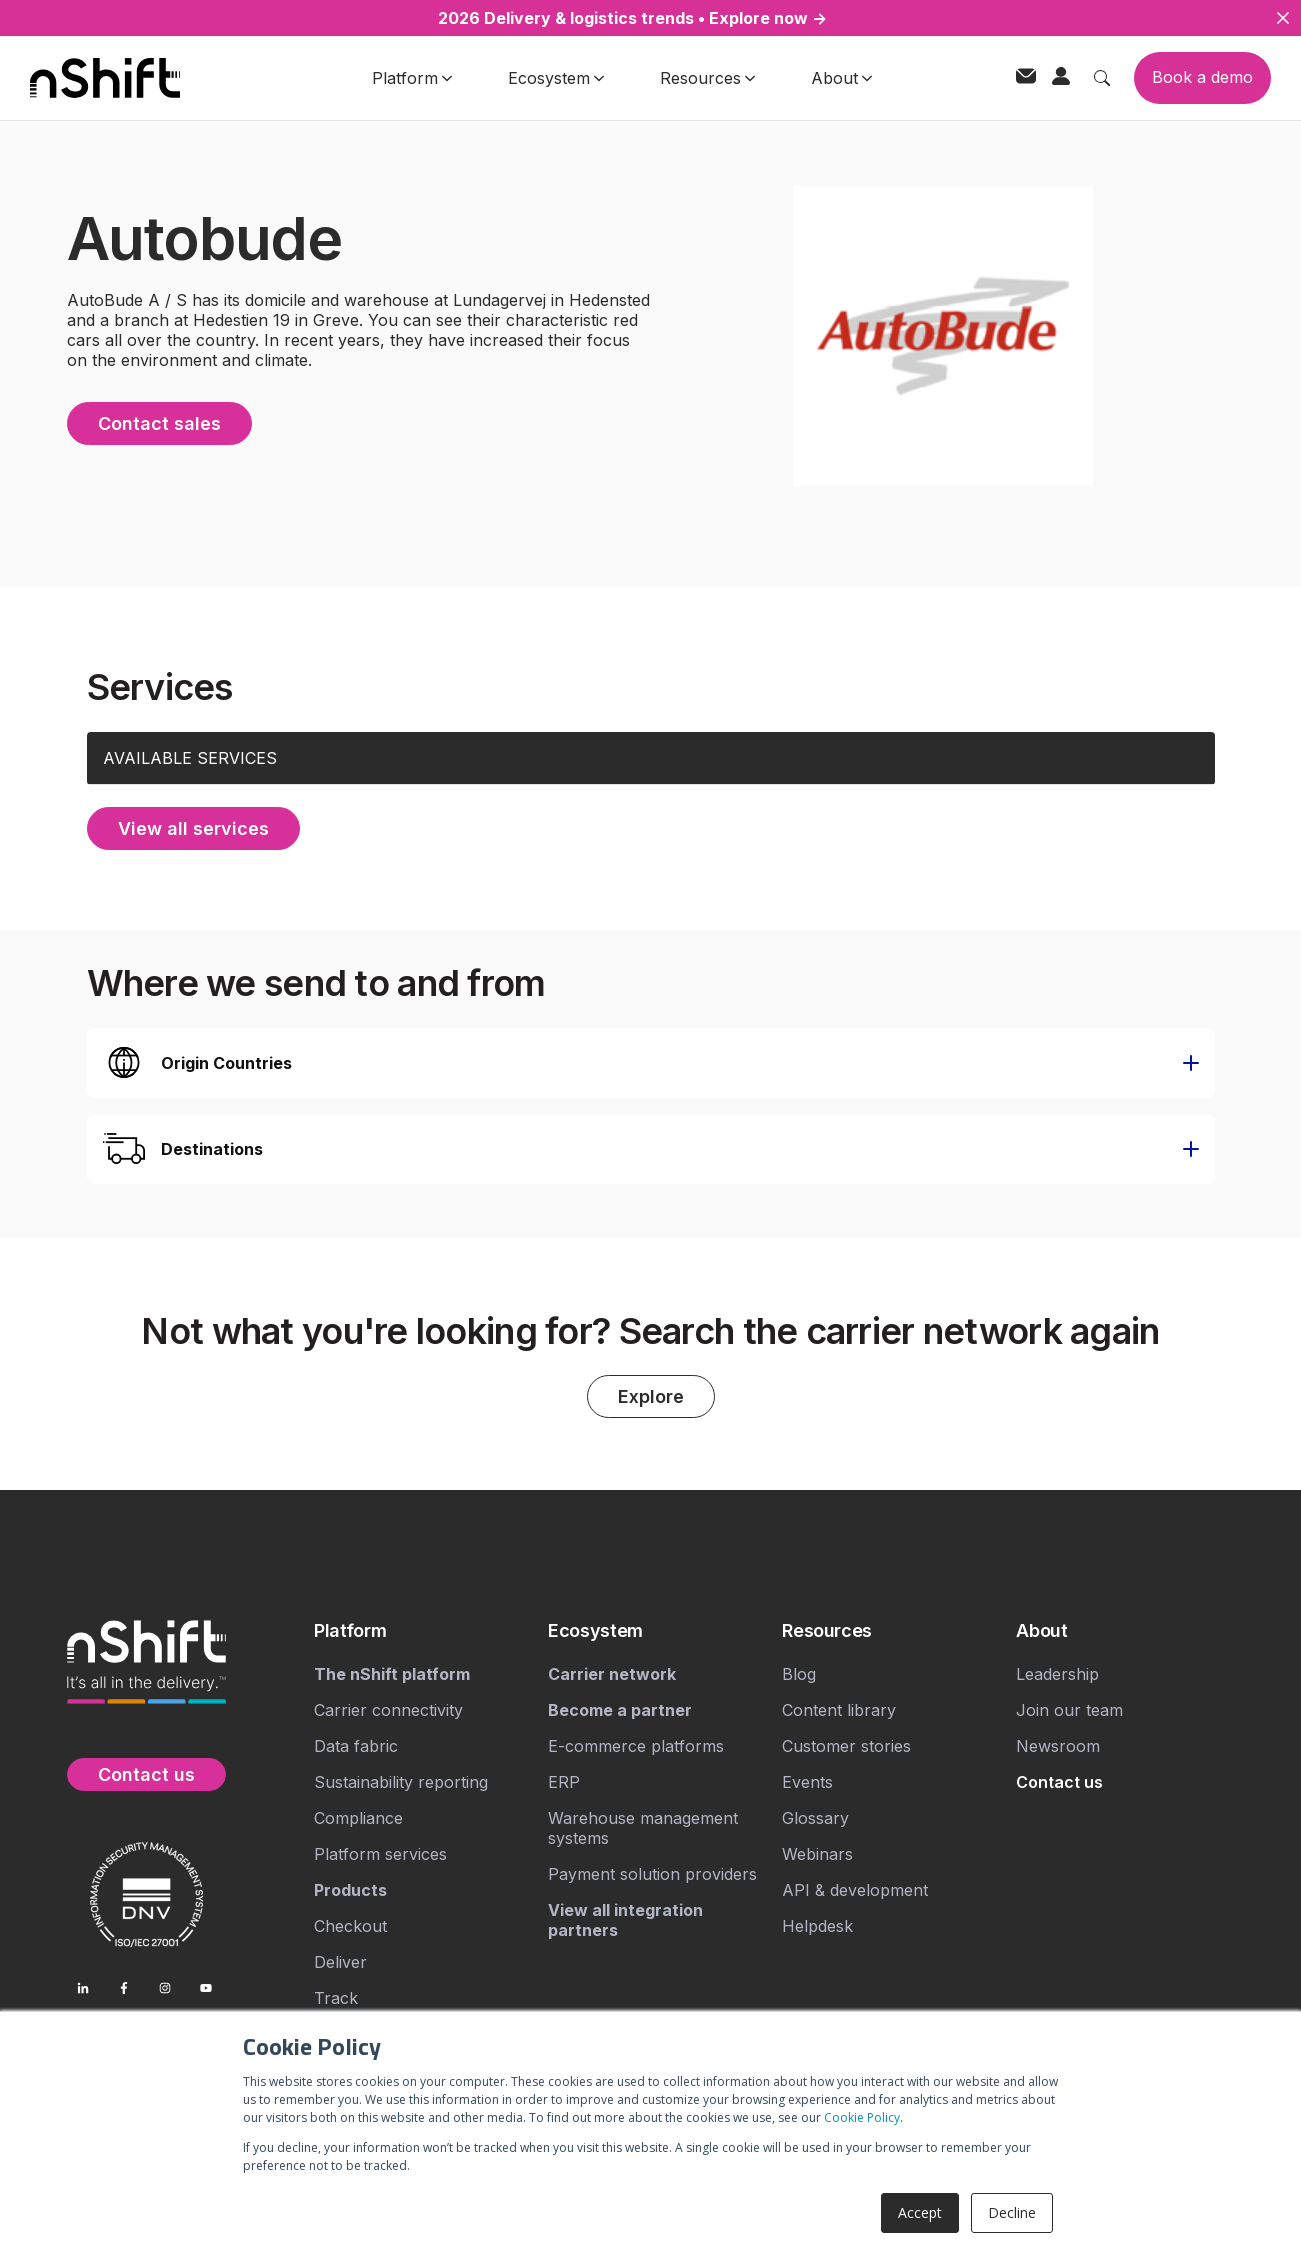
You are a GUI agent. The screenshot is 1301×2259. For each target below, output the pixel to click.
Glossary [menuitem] (815, 1819)
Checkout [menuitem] (350, 1927)
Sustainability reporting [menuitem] (401, 1783)
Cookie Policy (862, 2117)
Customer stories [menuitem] (846, 1747)
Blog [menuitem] (799, 1675)
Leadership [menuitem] (1057, 1675)
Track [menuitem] (336, 1999)
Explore (651, 1397)
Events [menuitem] (807, 1783)
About (841, 78)
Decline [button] (1012, 2212)
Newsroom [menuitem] (1058, 1747)
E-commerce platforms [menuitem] (636, 1747)
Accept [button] (920, 2212)
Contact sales (159, 423)
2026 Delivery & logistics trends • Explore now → (632, 18)
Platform (412, 78)
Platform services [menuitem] (380, 1855)
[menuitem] (423, 1632)
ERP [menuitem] (564, 1783)
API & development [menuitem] (855, 1891)
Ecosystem (556, 78)
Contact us (146, 1774)
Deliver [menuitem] (340, 1963)
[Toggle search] (1102, 78)
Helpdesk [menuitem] (817, 1927)
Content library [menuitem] (839, 1711)
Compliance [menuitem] (358, 1819)
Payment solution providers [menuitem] (652, 1875)
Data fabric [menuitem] (356, 1747)
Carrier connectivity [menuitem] (388, 1711)
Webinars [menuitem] (817, 1855)
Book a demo (1202, 77)
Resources (707, 78)
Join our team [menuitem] (1069, 1711)
